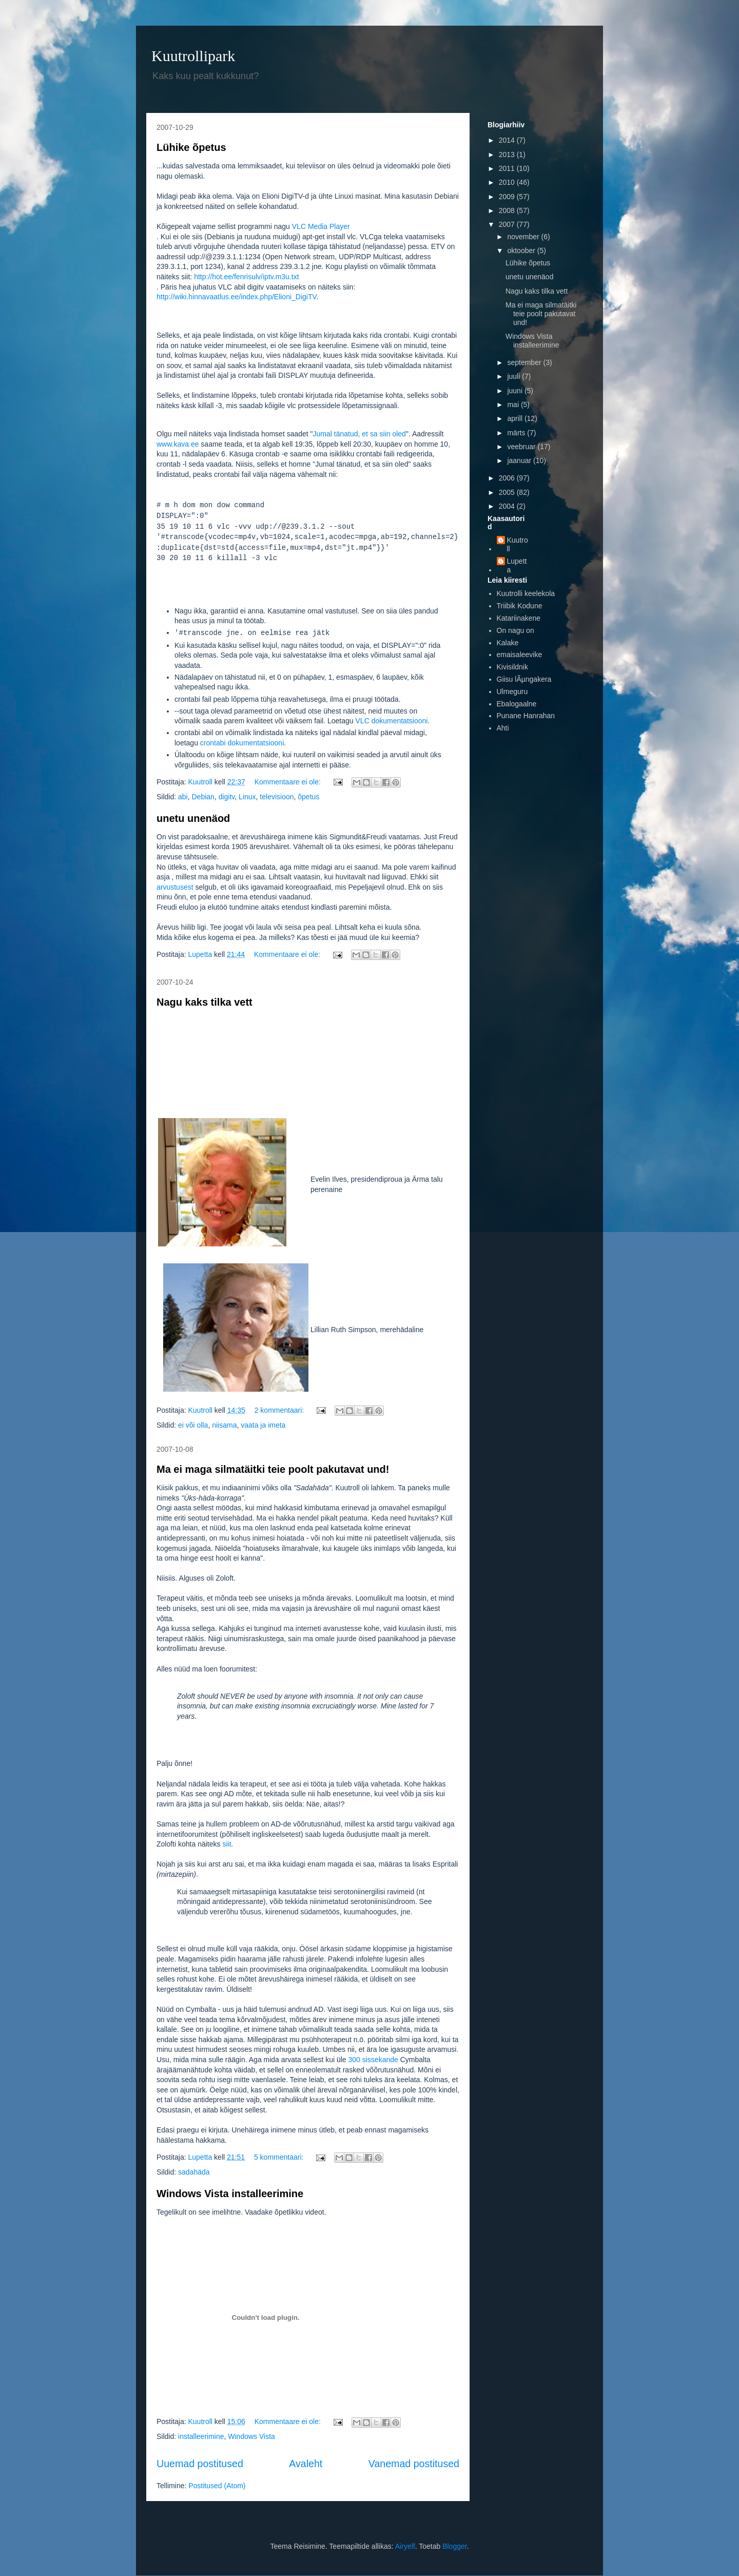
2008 (508, 210)
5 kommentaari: (279, 2157)
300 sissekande (373, 2059)
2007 (508, 224)
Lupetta (517, 565)
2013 (508, 154)
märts (517, 433)
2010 (508, 182)
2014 (508, 140)
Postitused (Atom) (216, 2486)
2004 (508, 506)
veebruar (522, 447)
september (525, 362)
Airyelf (405, 2546)
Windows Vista (251, 2436)
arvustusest (175, 887)
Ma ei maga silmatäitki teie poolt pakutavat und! (273, 1469)
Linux (247, 797)
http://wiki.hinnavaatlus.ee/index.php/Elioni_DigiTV (237, 297)
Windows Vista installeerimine (230, 2193)
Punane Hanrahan (526, 716)
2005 (508, 492)
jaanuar (520, 460)
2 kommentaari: (280, 1410)
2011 (508, 168)
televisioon (277, 797)
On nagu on (515, 630)
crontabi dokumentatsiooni (242, 743)
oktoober (522, 250)
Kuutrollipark (193, 55)
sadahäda (194, 2172)
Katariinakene (519, 618)
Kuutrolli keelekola (526, 593)
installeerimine (201, 2436)
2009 (508, 197)
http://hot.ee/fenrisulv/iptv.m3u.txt (246, 277)
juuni (515, 391)
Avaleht (305, 2463)
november (524, 237)
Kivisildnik (512, 667)
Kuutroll (517, 544)
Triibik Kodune (519, 606)
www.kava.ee (178, 444)
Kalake (508, 643)
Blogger (454, 2546)
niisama (224, 1425)
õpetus (308, 797)
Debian (203, 797)
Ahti (503, 728)
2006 (508, 478)
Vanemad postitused (413, 2463)
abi (183, 797)
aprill (515, 418)
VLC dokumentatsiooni (392, 721)
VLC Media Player (321, 226)
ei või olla (193, 1425)
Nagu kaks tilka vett (204, 1002)
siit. (227, 1844)
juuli (514, 376)
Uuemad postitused (200, 2463)
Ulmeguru (512, 691)
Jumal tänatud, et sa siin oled (359, 434)
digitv (227, 797)
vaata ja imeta (263, 1425)
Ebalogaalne (517, 704)
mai (513, 404)
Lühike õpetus (191, 147)
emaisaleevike (519, 654)
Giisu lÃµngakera (524, 679)
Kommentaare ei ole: (289, 782)
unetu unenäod (193, 818)
